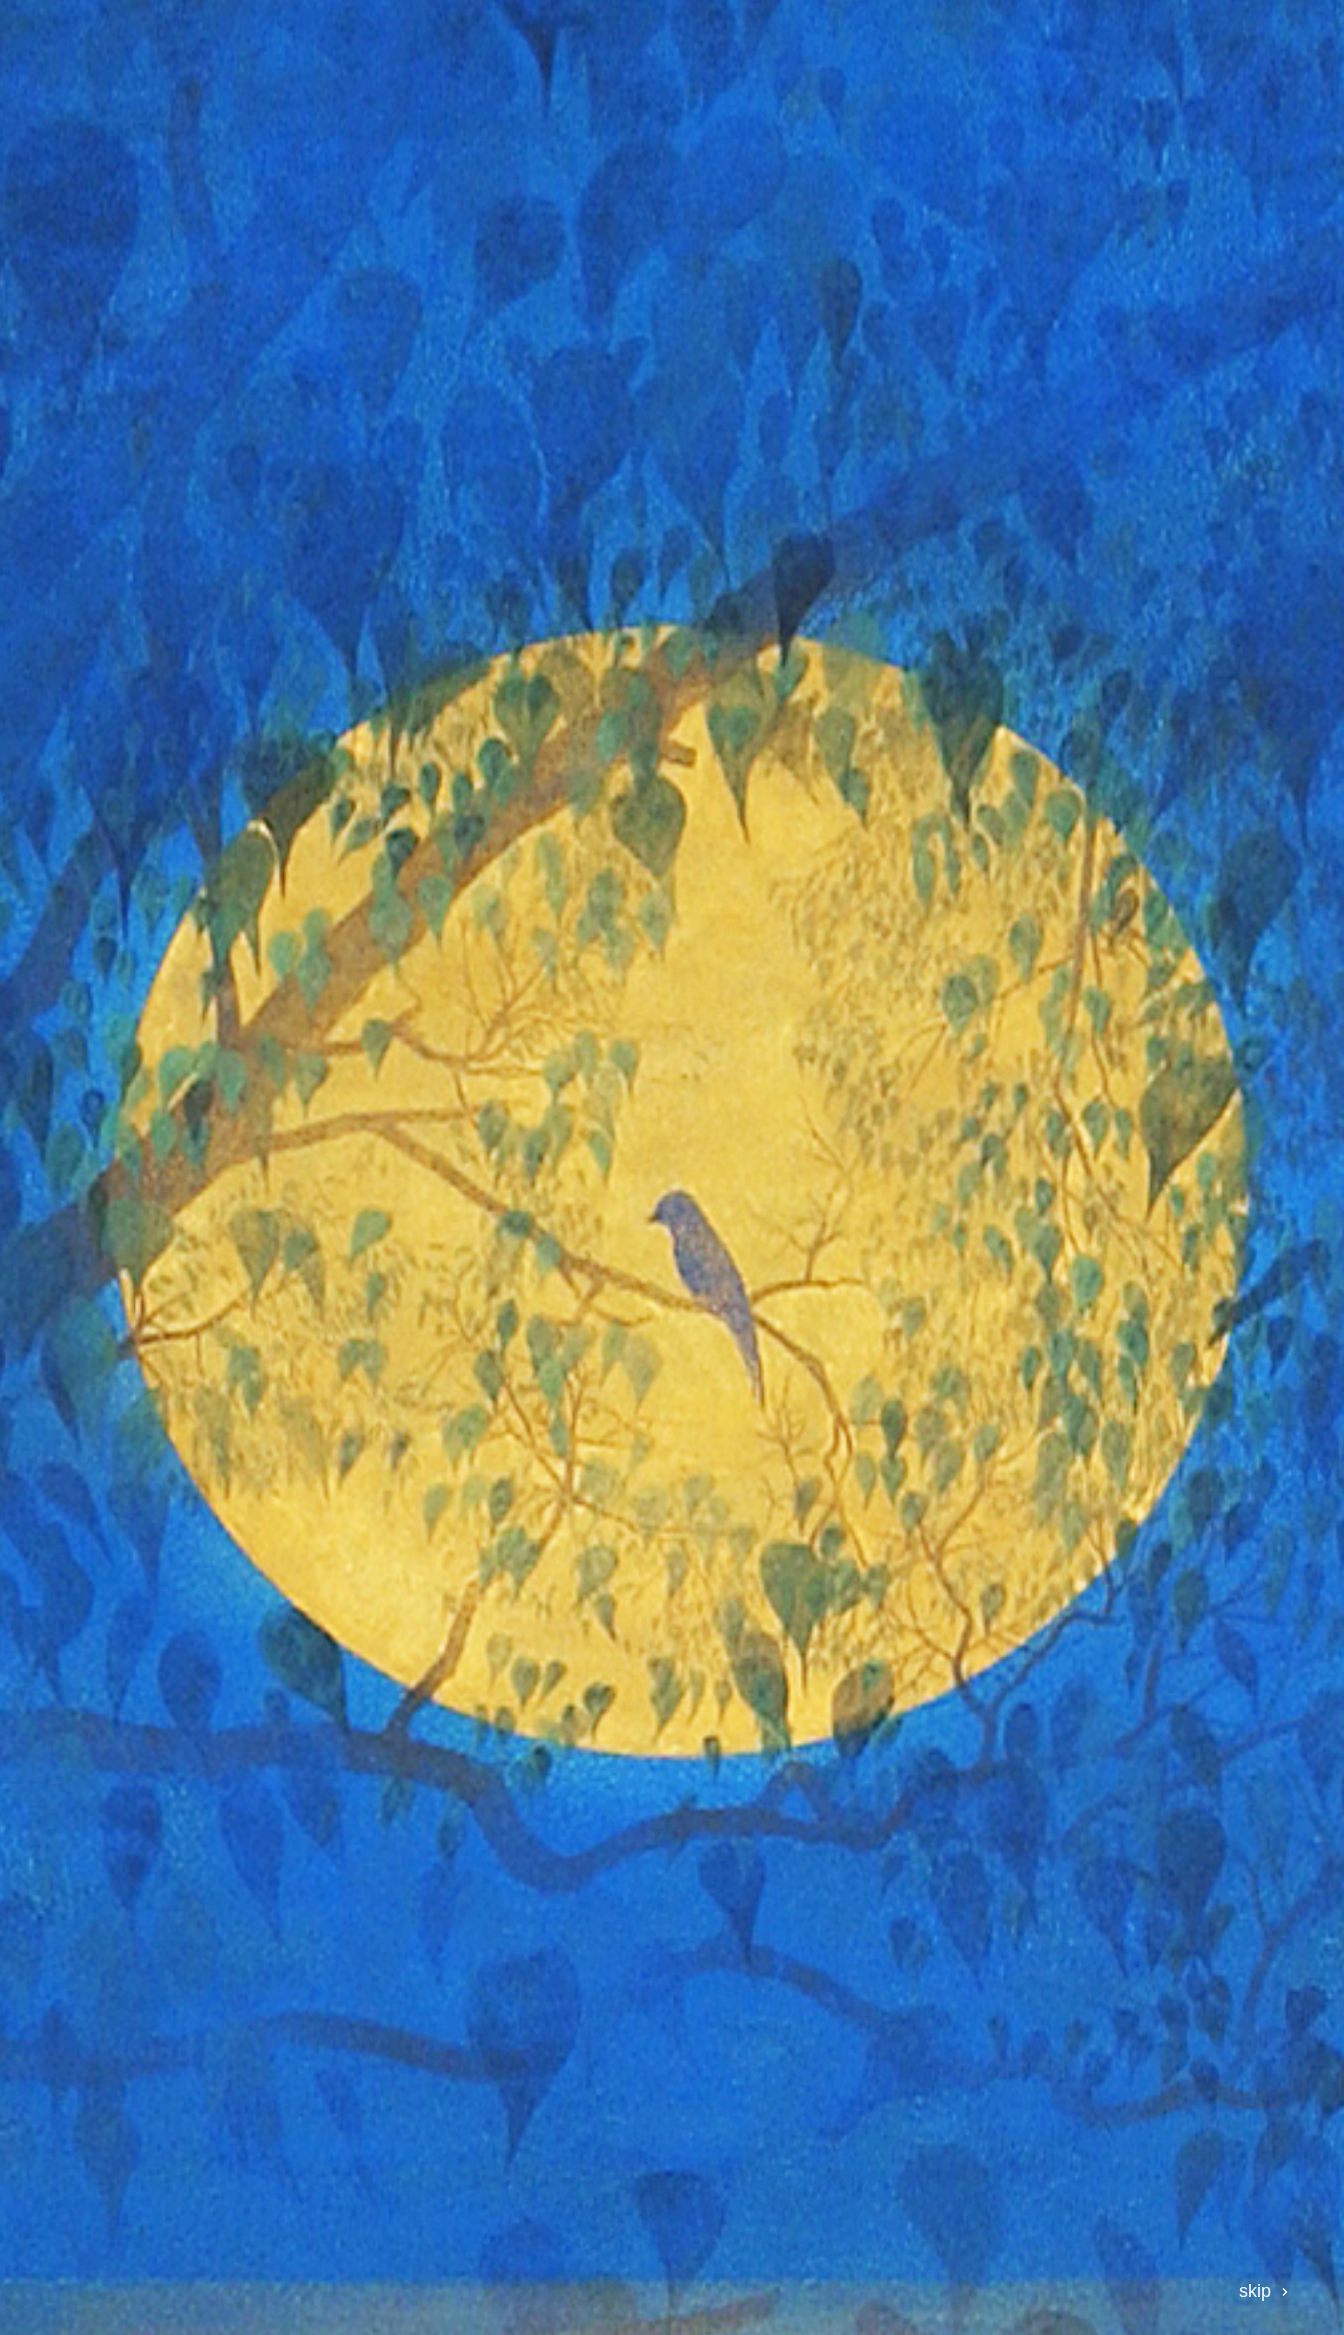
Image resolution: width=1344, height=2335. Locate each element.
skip (1255, 2291)
